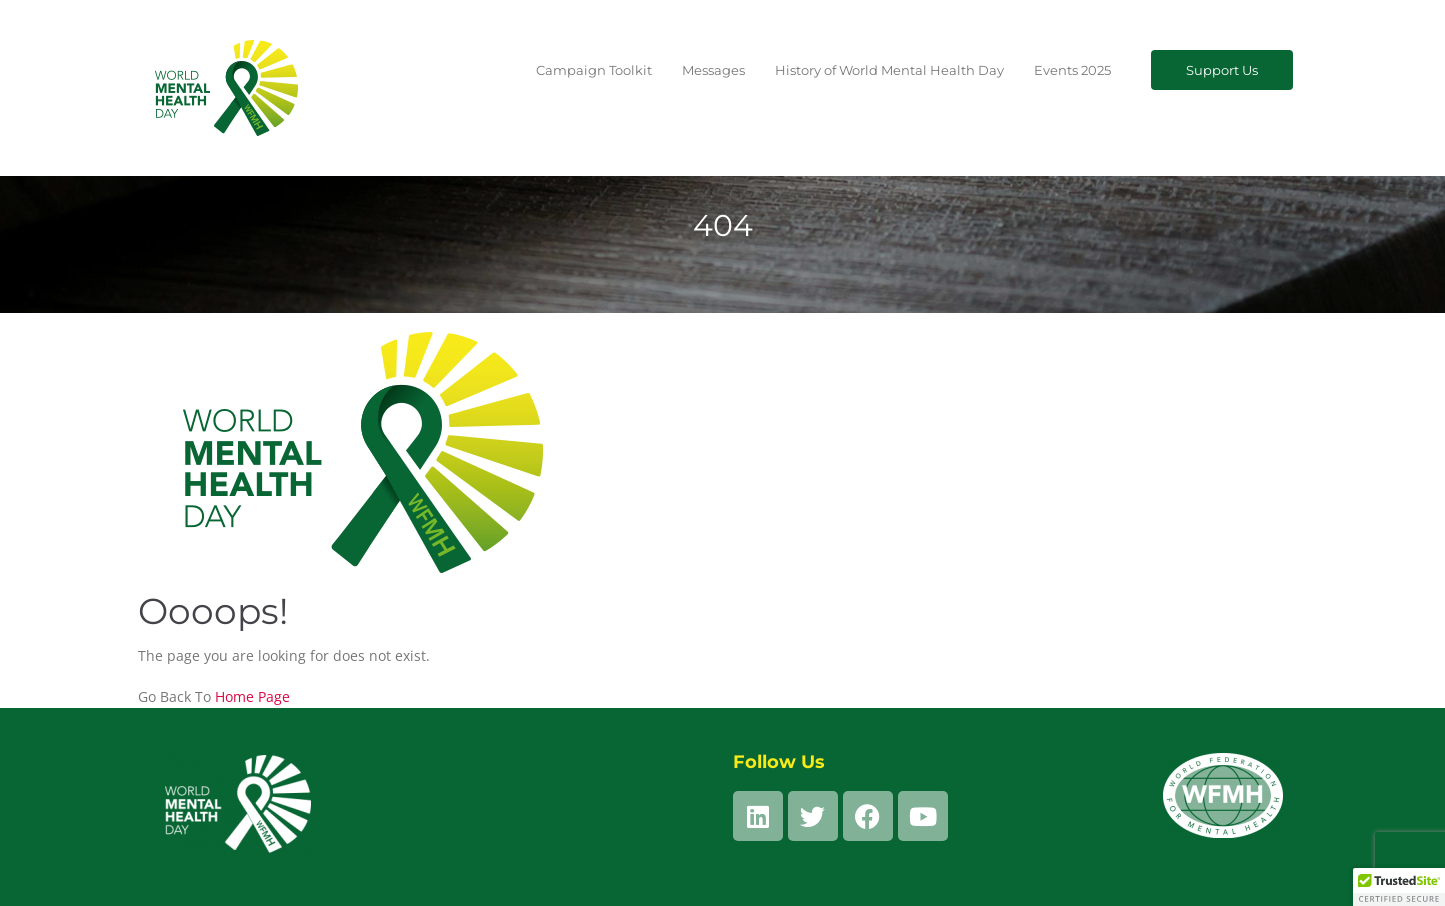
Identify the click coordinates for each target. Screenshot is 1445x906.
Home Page (252, 696)
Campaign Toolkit (594, 70)
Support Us (1222, 70)
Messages (713, 70)
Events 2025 (1072, 70)
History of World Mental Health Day (889, 70)
